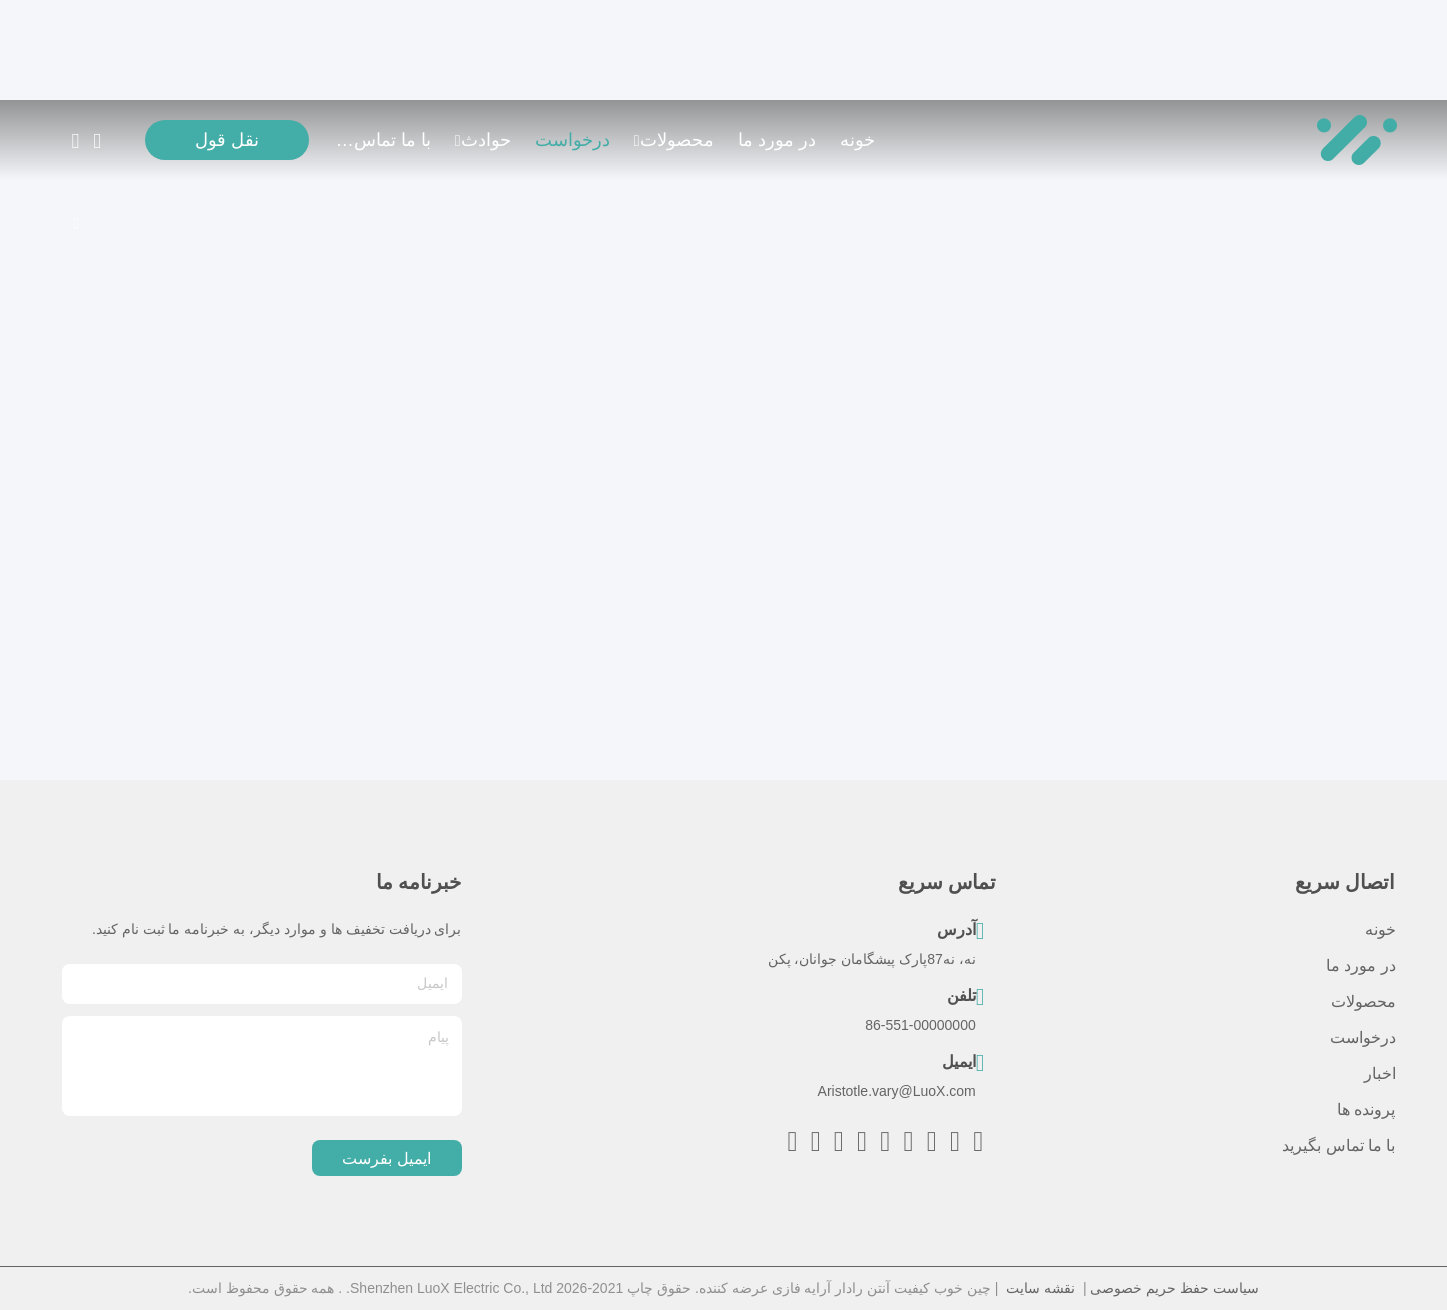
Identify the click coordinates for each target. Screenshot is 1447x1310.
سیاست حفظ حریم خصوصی (1174, 1288)
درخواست (572, 140)
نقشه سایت (1040, 1288)
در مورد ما (777, 140)
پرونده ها (1366, 1109)
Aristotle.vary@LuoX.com (897, 1091)
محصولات (674, 140)
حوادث (483, 140)
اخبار (1380, 1073)
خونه (857, 140)
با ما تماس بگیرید (383, 140)
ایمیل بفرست (386, 1158)
